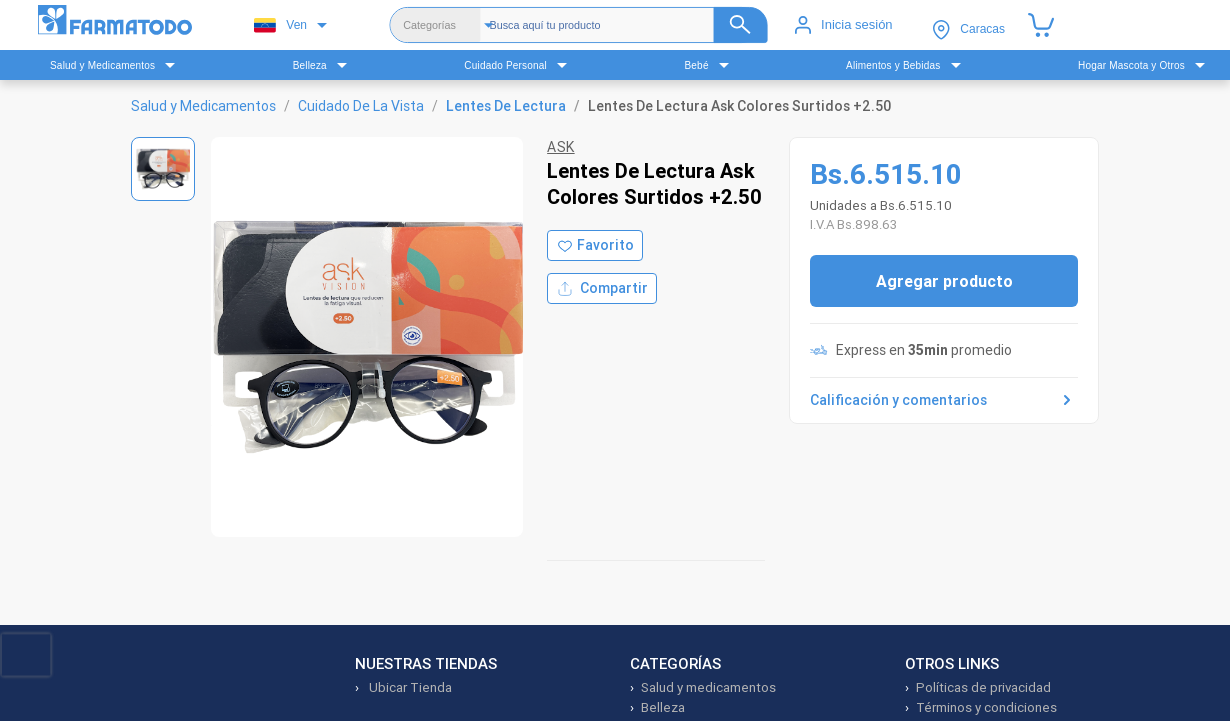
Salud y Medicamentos (203, 106)
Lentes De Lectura (506, 106)
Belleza (663, 707)
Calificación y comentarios (944, 400)
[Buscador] (628, 25)
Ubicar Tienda (409, 687)
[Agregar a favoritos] (595, 245)
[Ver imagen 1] (163, 169)
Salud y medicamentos (708, 687)
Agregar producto (944, 281)
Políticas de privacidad (983, 687)
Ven (280, 25)
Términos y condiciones (986, 707)
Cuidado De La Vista (361, 106)
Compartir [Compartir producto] (602, 288)
